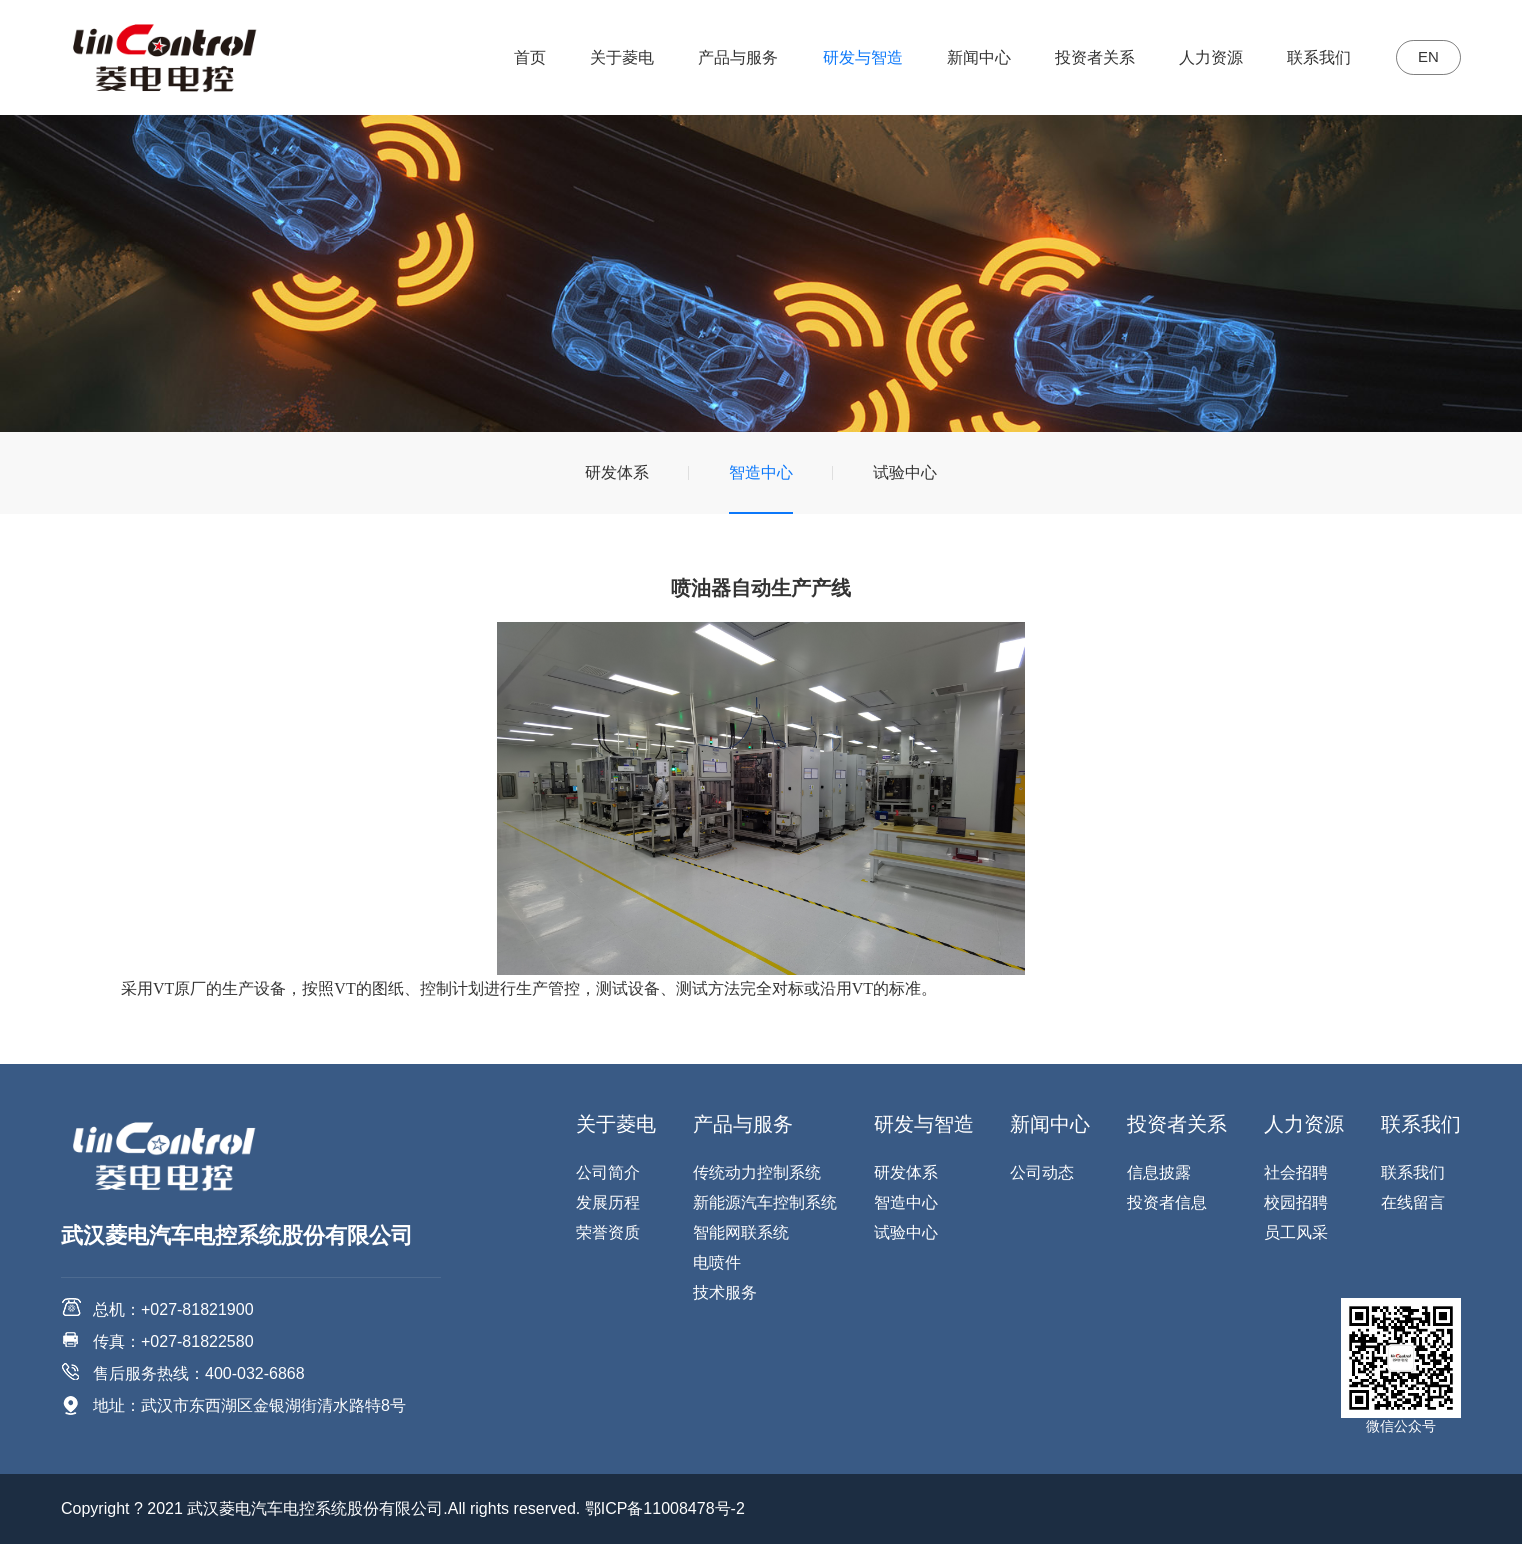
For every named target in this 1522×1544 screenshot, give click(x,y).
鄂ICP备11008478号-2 (665, 1508)
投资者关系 (1082, 57)
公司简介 (608, 1172)
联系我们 (1307, 57)
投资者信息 (1167, 1202)
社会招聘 (1296, 1172)
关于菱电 (609, 57)
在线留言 (1413, 1202)
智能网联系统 (741, 1232)
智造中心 (761, 472)
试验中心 (905, 472)
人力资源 (1198, 57)
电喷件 (717, 1262)
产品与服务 (725, 57)
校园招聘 (1296, 1202)
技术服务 (725, 1292)
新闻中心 (966, 57)
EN (1422, 57)
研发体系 (617, 472)
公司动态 (1042, 1172)
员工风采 (1296, 1232)
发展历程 (608, 1202)
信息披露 (1159, 1172)
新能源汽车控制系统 (765, 1202)
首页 (517, 57)
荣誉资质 (608, 1232)
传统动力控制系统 (757, 1172)
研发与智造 (850, 57)
